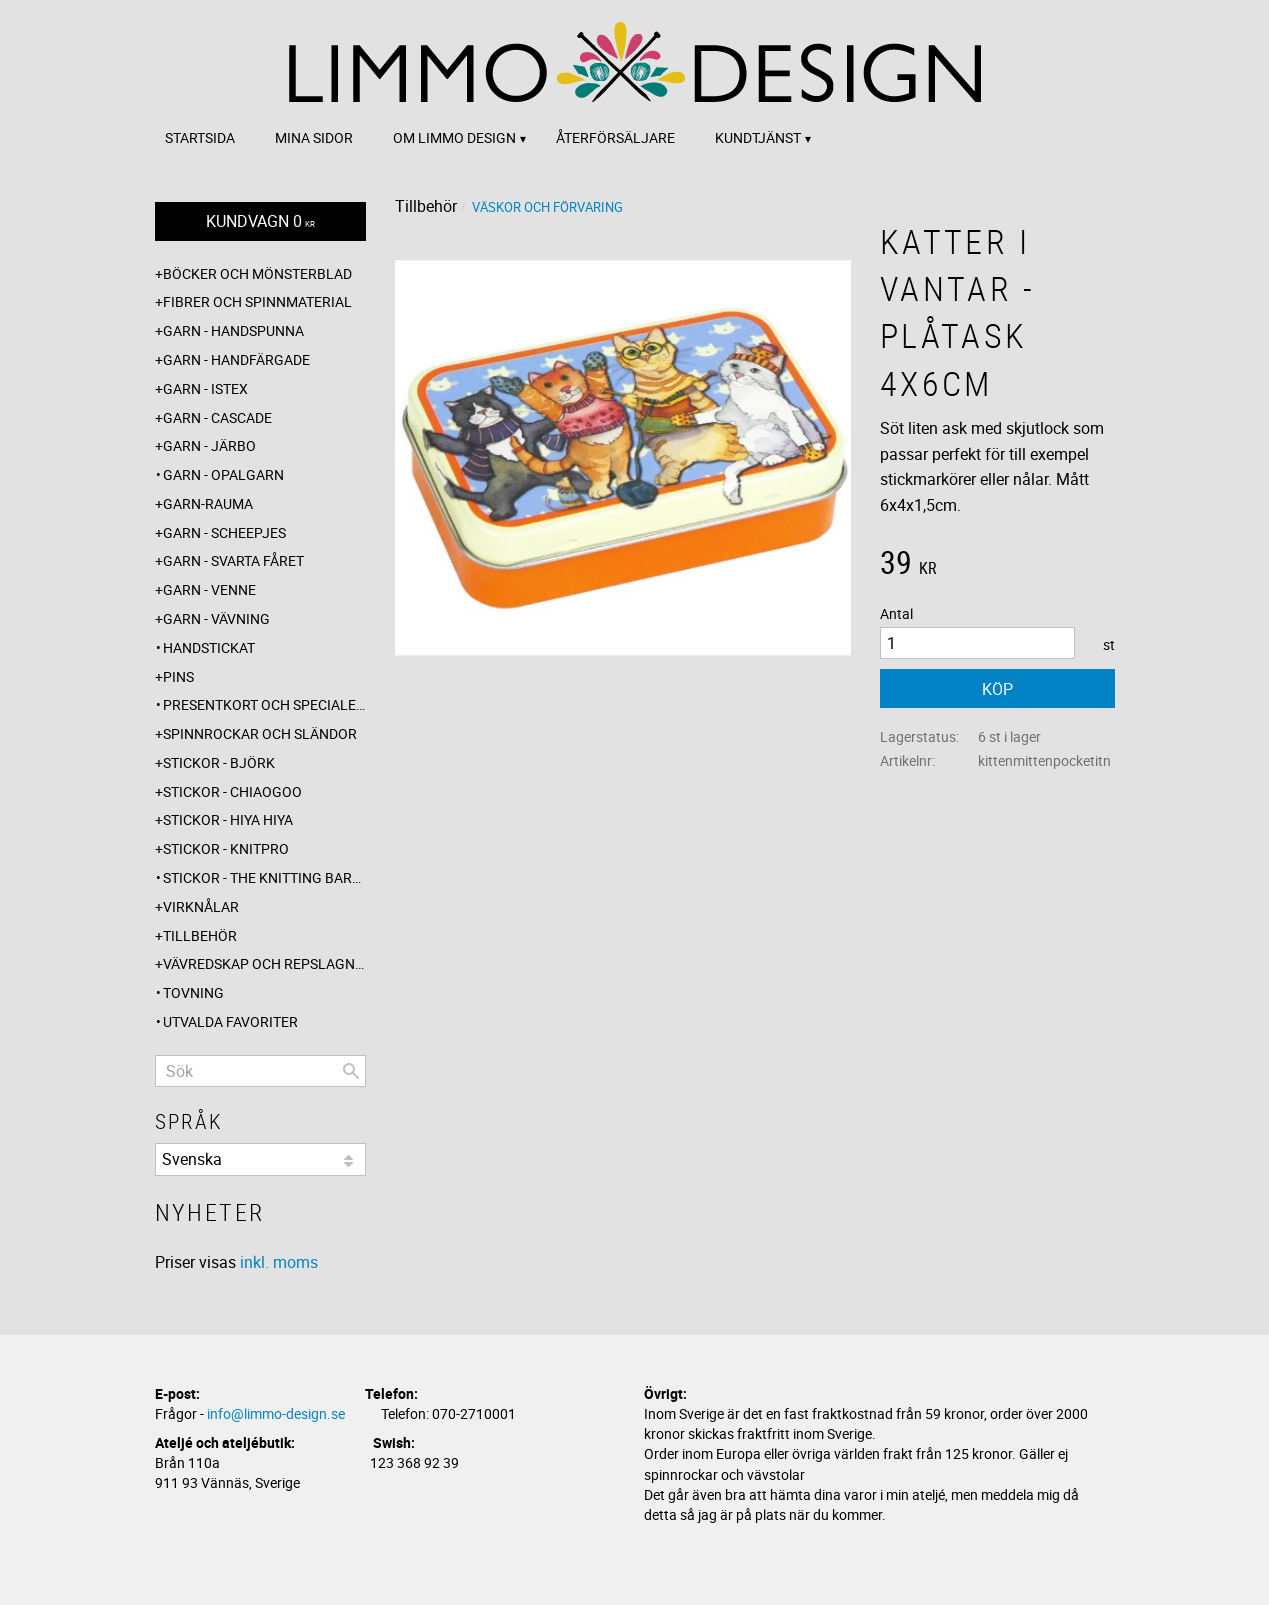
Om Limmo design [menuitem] (454, 137)
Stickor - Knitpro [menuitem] (226, 848)
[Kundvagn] (260, 221)
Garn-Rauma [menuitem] (208, 503)
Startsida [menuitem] (200, 137)
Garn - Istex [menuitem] (205, 388)
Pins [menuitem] (178, 676)
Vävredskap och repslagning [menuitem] (264, 963)
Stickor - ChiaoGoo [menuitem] (232, 791)
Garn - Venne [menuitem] (209, 589)
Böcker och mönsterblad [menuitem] (257, 273)
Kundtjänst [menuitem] (758, 137)
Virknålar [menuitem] (201, 906)
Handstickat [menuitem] (209, 647)
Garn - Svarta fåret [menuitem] (233, 560)
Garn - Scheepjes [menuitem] (224, 532)
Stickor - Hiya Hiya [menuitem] (228, 819)
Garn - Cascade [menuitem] (217, 417)
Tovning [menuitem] (193, 992)
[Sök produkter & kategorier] (260, 1071)
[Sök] (351, 1071)
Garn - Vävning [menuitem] (216, 618)
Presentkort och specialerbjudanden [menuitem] (264, 704)
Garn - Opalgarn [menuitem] (223, 474)
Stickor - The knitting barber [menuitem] (264, 877)
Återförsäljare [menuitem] (615, 137)
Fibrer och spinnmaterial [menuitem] (257, 301)
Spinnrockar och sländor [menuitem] (260, 733)
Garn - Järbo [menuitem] (209, 445)
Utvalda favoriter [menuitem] (230, 1021)
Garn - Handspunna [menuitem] (233, 330)
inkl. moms (279, 1262)
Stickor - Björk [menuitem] (219, 762)
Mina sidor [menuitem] (314, 137)
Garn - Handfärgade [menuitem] (236, 359)
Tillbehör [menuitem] (200, 935)
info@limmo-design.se (276, 1413)
